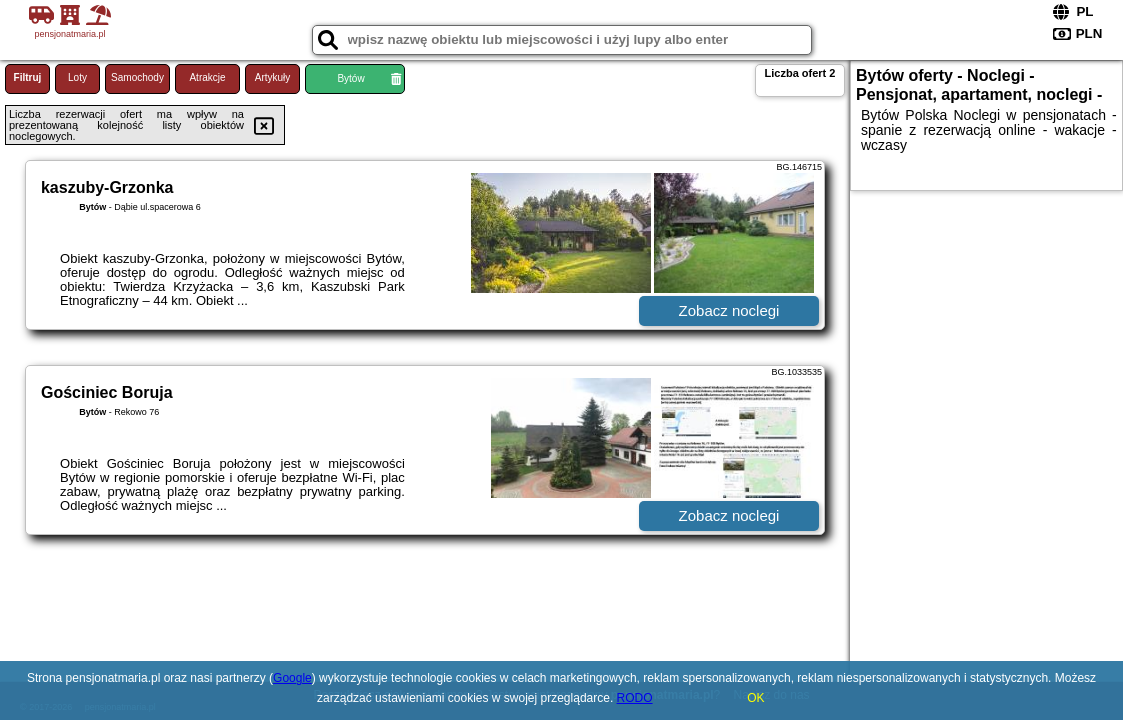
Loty (77, 77)
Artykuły (273, 77)
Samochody (137, 77)
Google (292, 678)
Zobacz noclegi (729, 310)
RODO (635, 698)
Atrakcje (207, 77)
